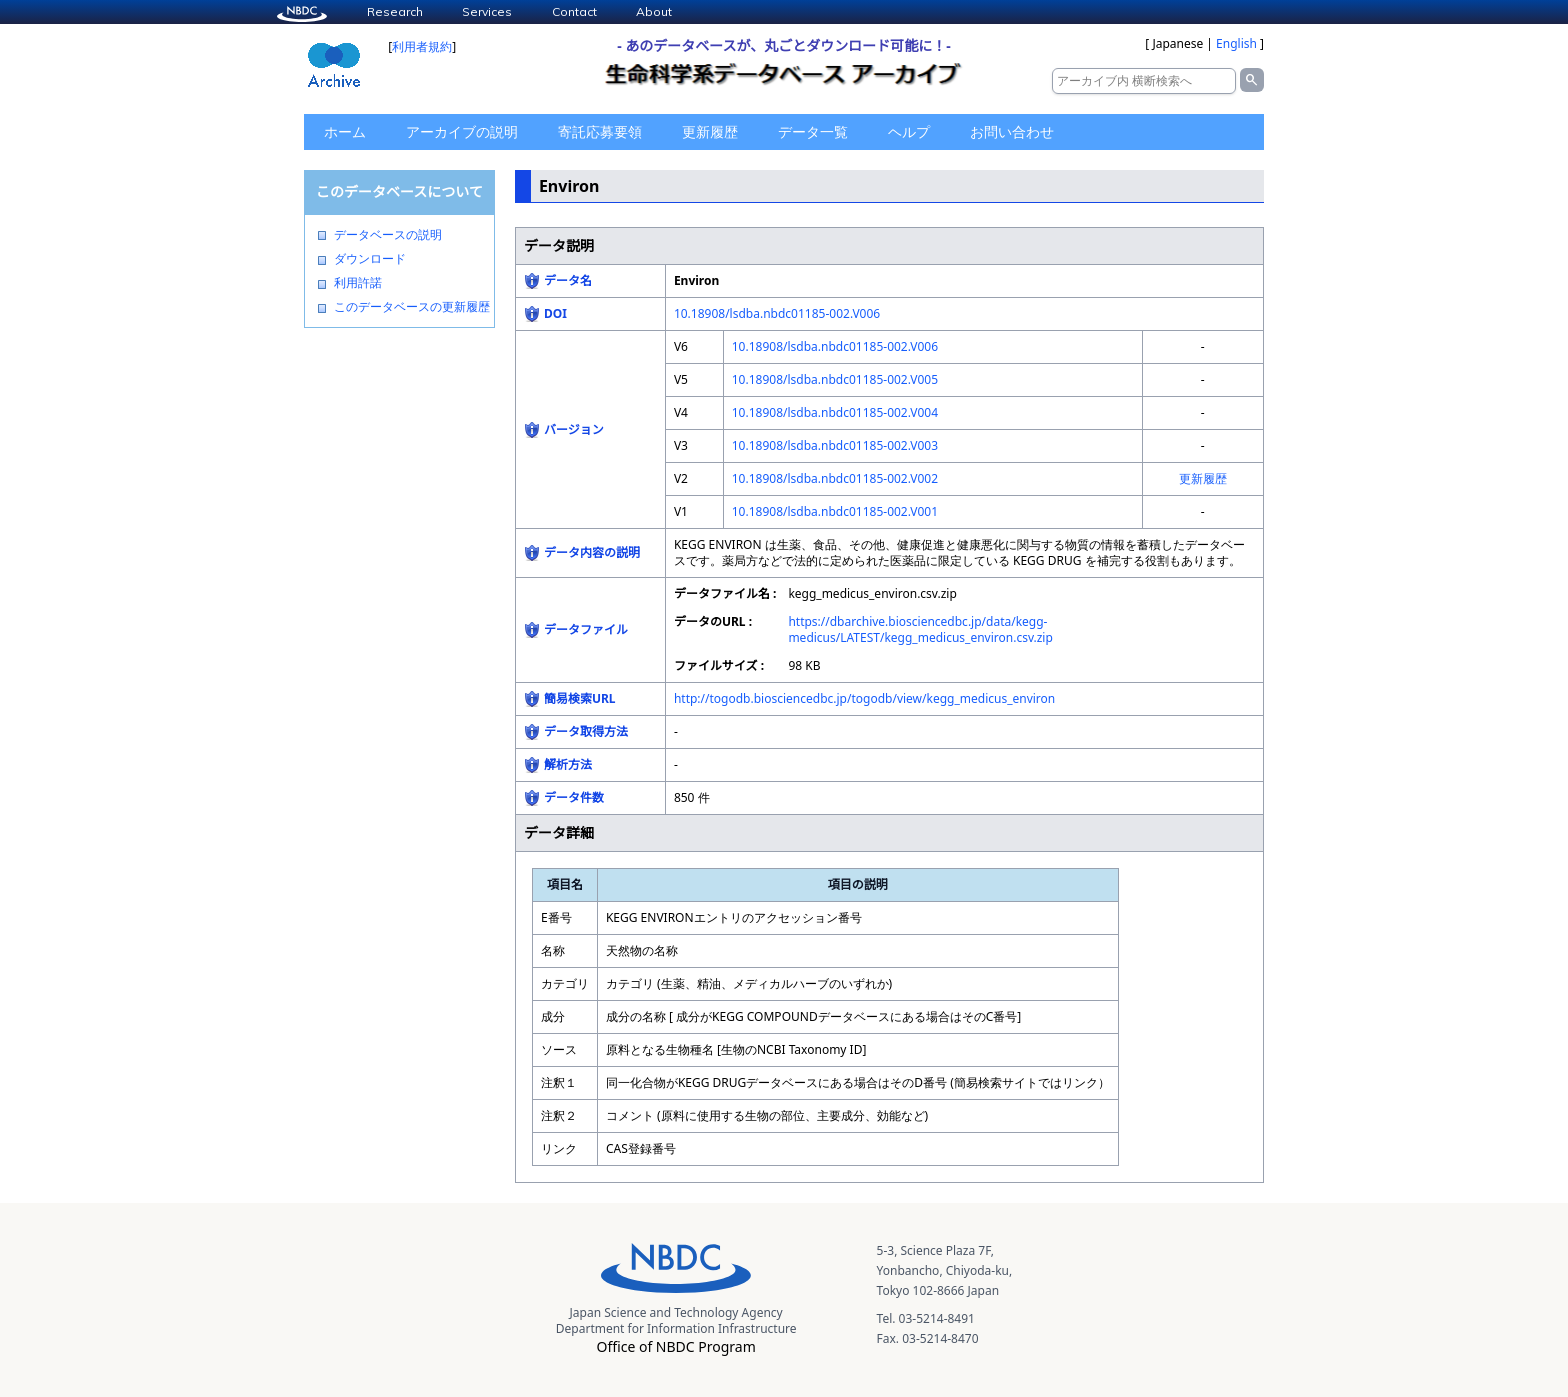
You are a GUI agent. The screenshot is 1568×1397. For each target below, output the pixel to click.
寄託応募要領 (600, 131)
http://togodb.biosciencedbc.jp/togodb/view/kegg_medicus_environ (864, 698)
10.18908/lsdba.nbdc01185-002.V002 (835, 478)
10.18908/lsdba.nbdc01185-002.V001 (835, 511)
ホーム (345, 131)
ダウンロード (370, 259)
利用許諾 (358, 283)
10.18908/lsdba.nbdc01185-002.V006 (777, 313)
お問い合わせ (1012, 131)
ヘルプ (909, 131)
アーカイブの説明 (462, 131)
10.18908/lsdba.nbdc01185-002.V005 (835, 379)
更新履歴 (710, 131)
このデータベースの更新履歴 (412, 307)
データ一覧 (813, 131)
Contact (574, 11)
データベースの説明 (388, 235)
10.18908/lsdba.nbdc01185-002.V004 (835, 412)
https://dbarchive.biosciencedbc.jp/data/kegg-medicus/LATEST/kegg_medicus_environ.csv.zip (920, 629)
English (1236, 43)
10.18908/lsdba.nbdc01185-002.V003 (835, 445)
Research (395, 11)
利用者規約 (422, 46)
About (654, 11)
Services (487, 11)
